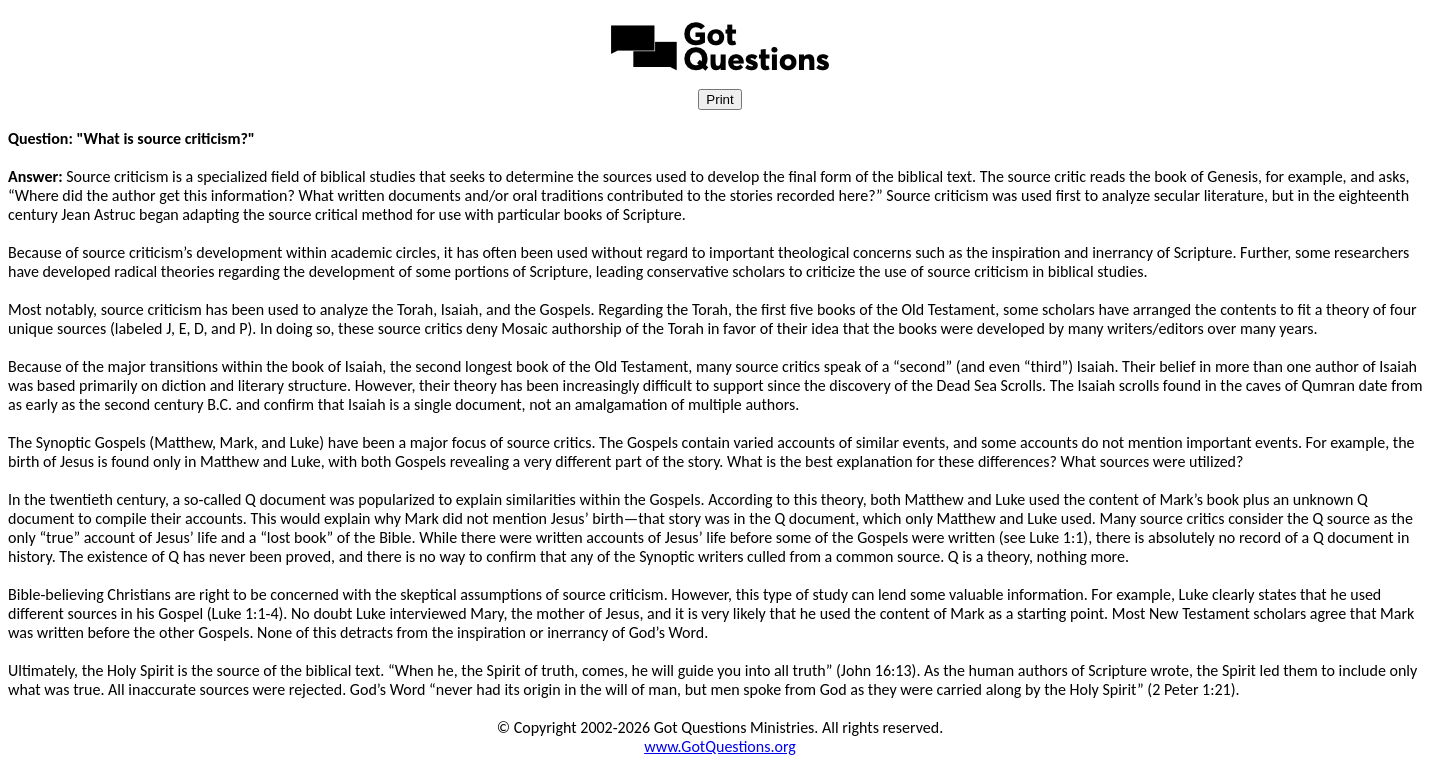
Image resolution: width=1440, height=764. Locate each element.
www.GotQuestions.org (720, 746)
